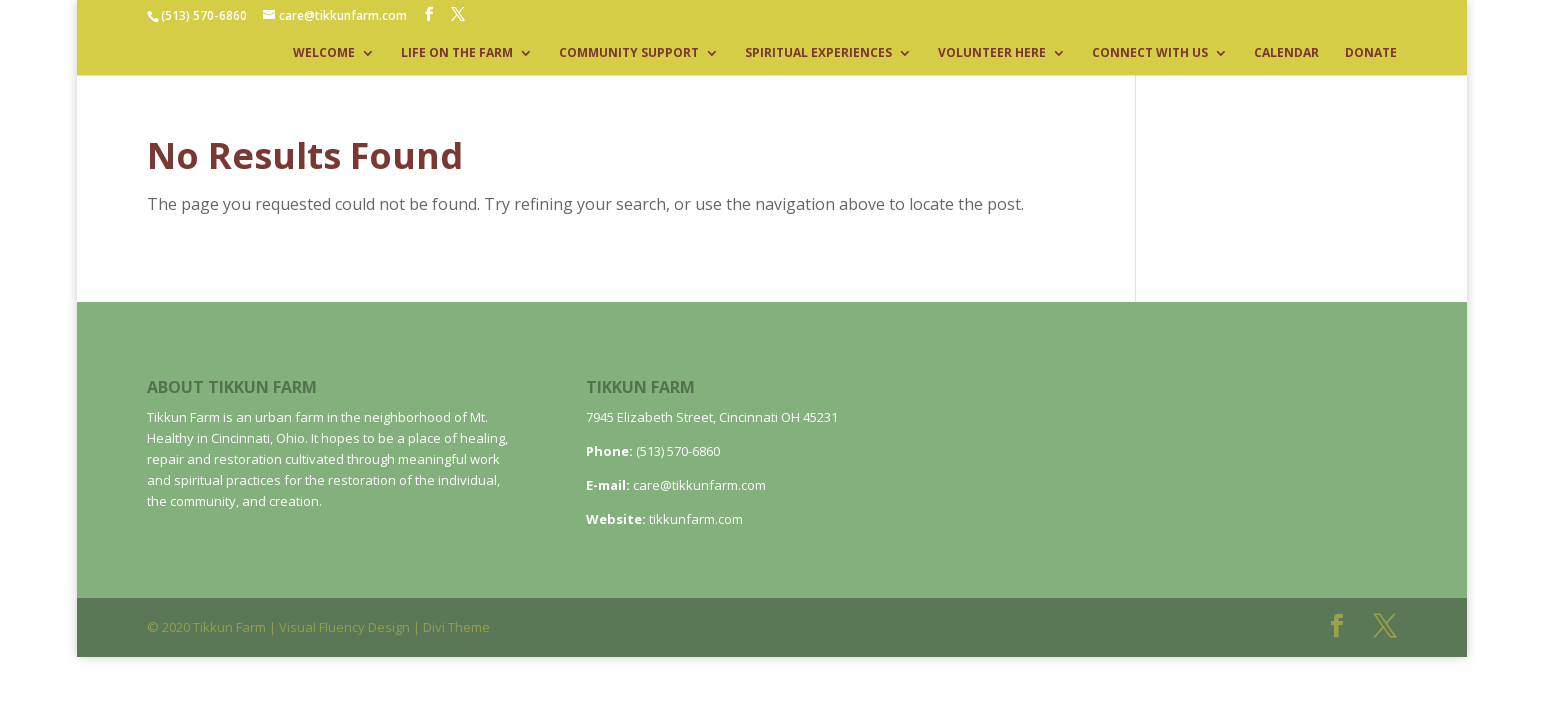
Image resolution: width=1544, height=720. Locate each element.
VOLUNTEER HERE (992, 53)
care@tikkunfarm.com (699, 485)
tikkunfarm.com (696, 519)
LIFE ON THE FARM (457, 53)
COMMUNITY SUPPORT (629, 53)
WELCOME (324, 53)
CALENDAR (1286, 53)
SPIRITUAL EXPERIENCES (818, 53)
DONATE (1371, 53)
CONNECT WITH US (1150, 53)
